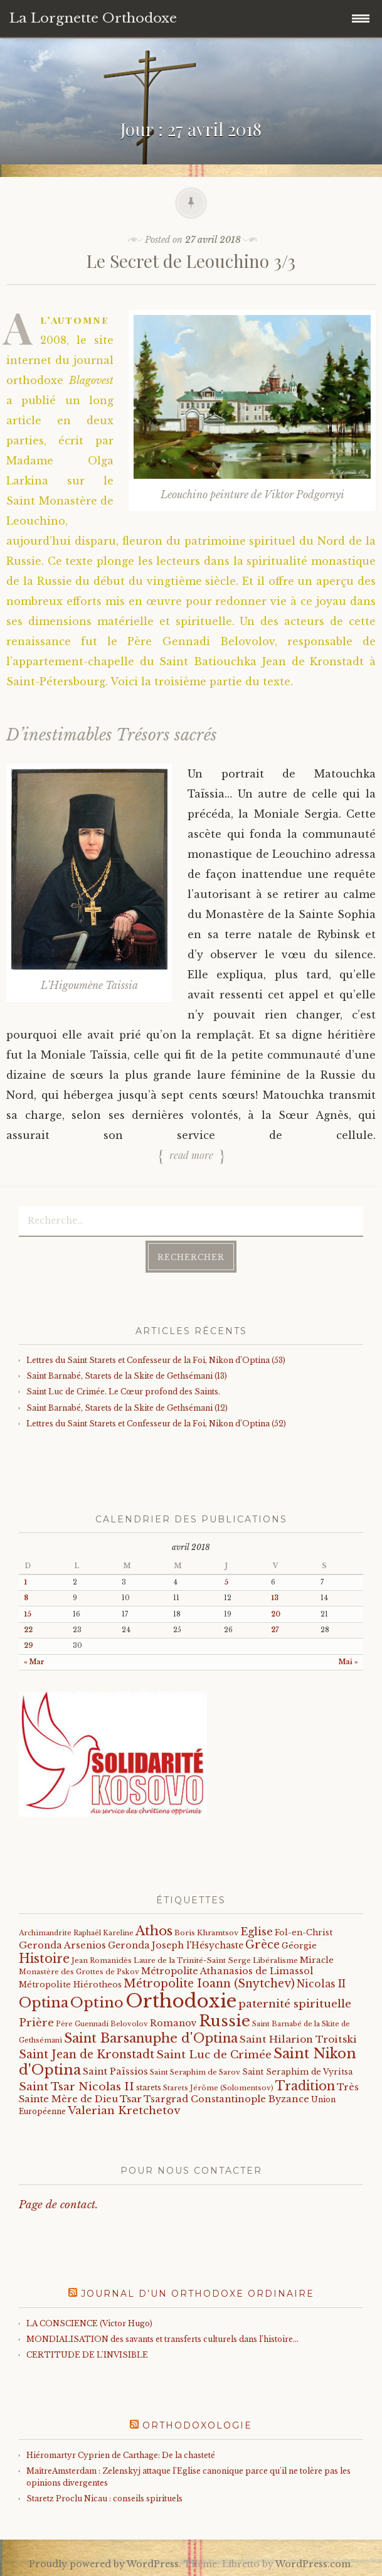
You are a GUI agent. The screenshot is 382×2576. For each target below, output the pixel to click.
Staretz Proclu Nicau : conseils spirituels (104, 2498)
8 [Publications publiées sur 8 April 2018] (26, 1598)
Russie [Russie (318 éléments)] (224, 2021)
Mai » (348, 1662)
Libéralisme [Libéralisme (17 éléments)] (275, 1960)
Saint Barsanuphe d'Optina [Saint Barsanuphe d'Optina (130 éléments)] (151, 2038)
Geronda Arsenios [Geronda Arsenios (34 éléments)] (62, 1945)
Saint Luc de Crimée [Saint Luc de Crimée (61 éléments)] (214, 2054)
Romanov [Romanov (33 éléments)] (173, 2023)
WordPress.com (313, 2564)
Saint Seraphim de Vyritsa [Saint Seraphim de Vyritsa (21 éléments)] (297, 2071)
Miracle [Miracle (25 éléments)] (317, 1960)
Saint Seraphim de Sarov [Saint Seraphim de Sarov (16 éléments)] (195, 2072)
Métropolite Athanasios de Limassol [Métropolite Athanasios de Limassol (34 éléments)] (227, 1971)
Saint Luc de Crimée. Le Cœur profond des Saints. (123, 1391)
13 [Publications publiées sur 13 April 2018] (275, 1598)
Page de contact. (58, 2204)
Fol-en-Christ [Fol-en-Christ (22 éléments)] (303, 1932)
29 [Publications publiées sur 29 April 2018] (28, 1646)
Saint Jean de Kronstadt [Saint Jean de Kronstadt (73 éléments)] (86, 2054)
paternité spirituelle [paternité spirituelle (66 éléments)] (294, 2004)
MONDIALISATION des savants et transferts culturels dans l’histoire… (162, 2339)
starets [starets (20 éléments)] (148, 2087)
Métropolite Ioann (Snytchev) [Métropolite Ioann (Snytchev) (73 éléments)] (209, 1984)
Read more (191, 1155)
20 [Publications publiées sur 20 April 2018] (275, 1614)
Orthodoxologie (197, 2425)
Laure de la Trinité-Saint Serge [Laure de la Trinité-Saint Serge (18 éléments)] (192, 1960)
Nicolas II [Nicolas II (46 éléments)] (321, 1984)
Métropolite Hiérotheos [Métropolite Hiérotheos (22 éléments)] (70, 1984)
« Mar (34, 1662)
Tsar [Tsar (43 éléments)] (131, 2099)
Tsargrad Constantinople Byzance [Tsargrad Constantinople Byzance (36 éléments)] (226, 2099)
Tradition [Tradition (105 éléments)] (305, 2085)
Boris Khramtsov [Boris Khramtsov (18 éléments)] (206, 1932)
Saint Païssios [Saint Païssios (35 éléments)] (115, 2071)
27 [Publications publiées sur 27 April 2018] (275, 1630)
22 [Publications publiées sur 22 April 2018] (28, 1630)
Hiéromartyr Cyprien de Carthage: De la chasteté (120, 2455)
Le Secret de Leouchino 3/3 (191, 260)
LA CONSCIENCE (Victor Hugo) (89, 2323)
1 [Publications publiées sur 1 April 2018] (25, 1582)
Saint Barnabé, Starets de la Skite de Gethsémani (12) (127, 1408)
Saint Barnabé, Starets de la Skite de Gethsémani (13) (126, 1376)
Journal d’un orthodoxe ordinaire (197, 2293)
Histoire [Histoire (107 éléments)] (44, 1958)
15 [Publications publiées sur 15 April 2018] (27, 1614)
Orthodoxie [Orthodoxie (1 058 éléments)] (180, 2001)
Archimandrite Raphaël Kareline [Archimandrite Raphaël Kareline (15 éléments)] (76, 1932)
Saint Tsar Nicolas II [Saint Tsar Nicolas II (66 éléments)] (76, 2086)
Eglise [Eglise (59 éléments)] (256, 1931)
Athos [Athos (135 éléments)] (153, 1930)
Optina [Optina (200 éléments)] (43, 2002)
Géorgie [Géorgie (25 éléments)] (299, 1945)
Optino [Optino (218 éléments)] (97, 2002)
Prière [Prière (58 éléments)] (36, 2022)
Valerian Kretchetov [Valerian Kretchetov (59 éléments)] (124, 2110)
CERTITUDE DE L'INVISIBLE (87, 2355)
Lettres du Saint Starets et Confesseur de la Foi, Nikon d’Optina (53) (155, 1360)
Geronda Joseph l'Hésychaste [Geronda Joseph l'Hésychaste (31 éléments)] (175, 1945)
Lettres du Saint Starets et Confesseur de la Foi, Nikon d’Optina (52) (156, 1423)
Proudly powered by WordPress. (105, 2564)
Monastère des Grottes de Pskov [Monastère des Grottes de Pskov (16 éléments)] (79, 1971)
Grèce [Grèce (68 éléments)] (262, 1945)
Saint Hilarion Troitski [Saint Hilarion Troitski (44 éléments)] (298, 2039)
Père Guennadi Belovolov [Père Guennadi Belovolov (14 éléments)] (102, 2024)
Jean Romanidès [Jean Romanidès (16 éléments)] (102, 1960)
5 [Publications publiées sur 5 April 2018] (226, 1582)
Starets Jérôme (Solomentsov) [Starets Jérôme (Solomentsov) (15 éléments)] (218, 2087)
